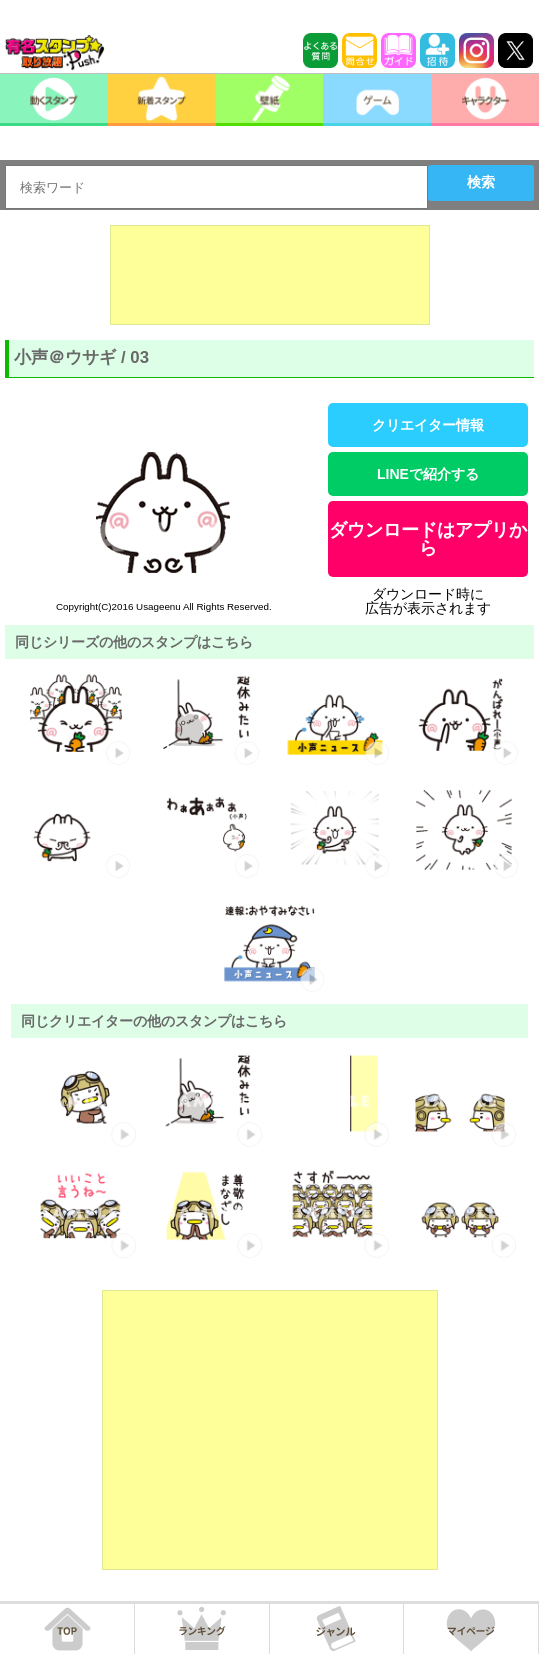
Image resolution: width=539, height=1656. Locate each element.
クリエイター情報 (428, 425)
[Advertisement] (270, 275)
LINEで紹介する (428, 474)
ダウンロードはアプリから (428, 539)
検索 (481, 182)
